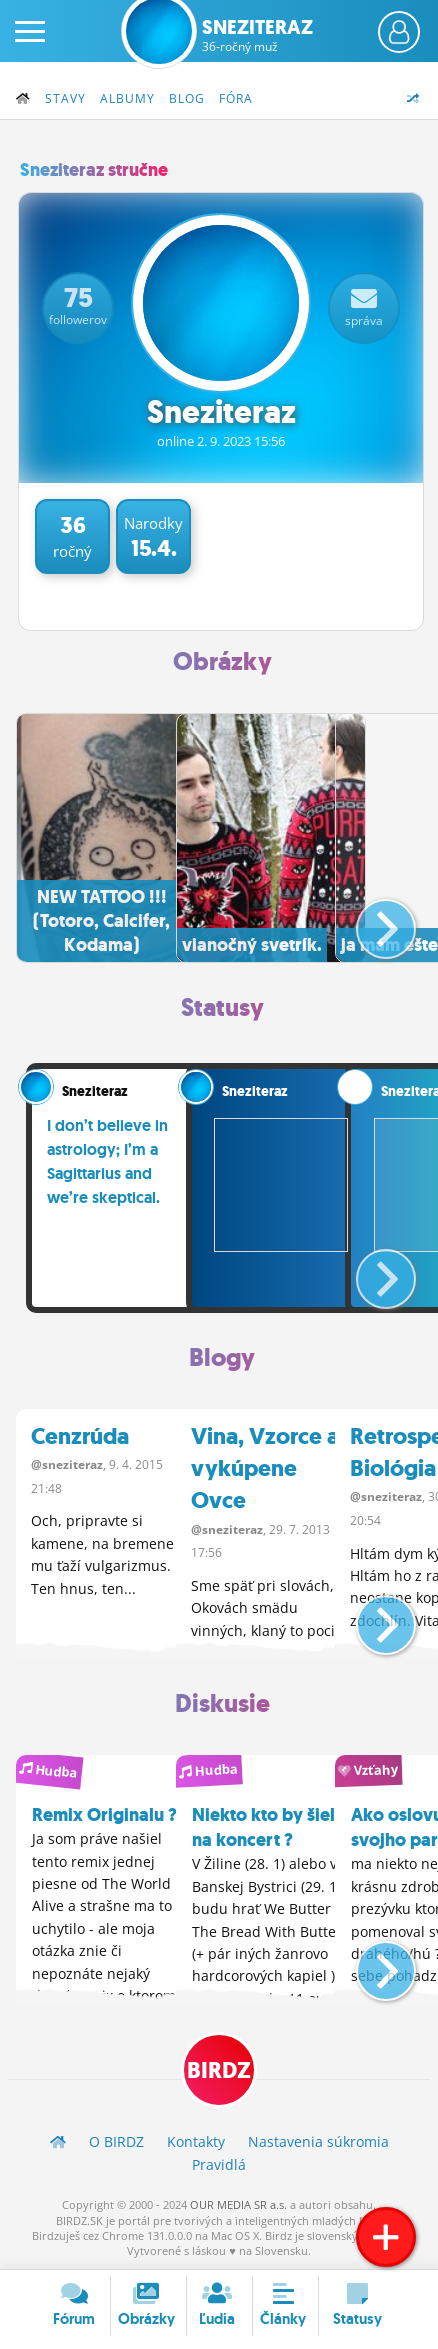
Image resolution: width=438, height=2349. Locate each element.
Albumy (127, 98)
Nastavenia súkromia (318, 2141)
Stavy (65, 98)
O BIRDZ (116, 2141)
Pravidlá (219, 2164)
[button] (369, 921)
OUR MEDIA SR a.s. (238, 2204)
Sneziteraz (257, 35)
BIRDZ (219, 2070)
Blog (187, 98)
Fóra (236, 98)
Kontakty (196, 2141)
